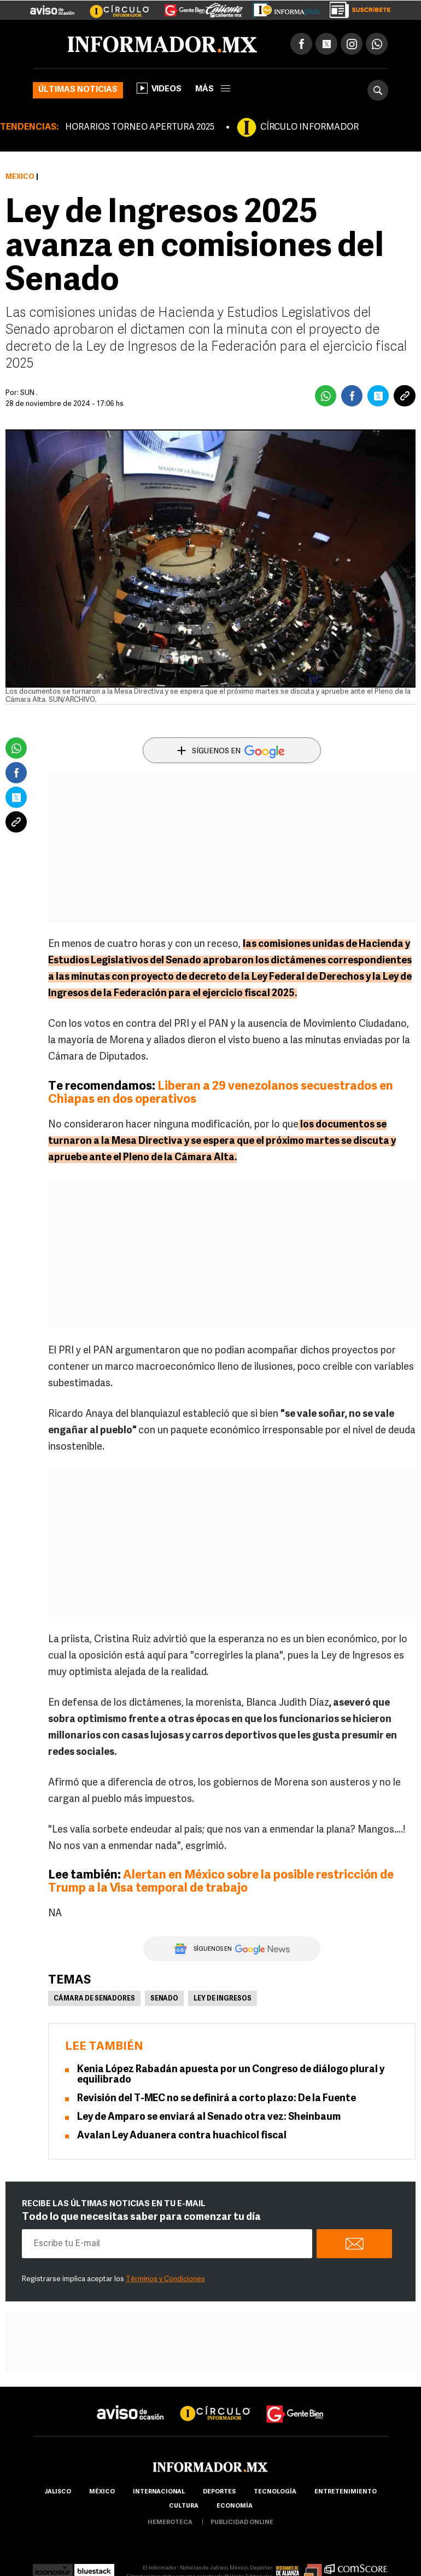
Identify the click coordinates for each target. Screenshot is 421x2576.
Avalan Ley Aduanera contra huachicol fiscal (181, 2136)
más (212, 89)
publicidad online (241, 2523)
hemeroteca (170, 2523)
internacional (159, 2492)
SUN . (29, 393)
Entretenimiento (345, 2492)
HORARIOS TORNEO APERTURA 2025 (139, 127)
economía (235, 2506)
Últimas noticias (78, 90)
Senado (164, 1999)
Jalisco (57, 2492)
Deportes (219, 2492)
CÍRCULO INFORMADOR (309, 127)
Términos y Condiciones (165, 2279)
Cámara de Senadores (94, 1999)
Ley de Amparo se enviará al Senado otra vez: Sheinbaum (209, 2117)
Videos (159, 88)
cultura (183, 2506)
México (19, 177)
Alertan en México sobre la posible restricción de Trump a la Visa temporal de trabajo (221, 1882)
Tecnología (275, 2492)
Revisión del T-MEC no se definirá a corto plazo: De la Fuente (216, 2099)
